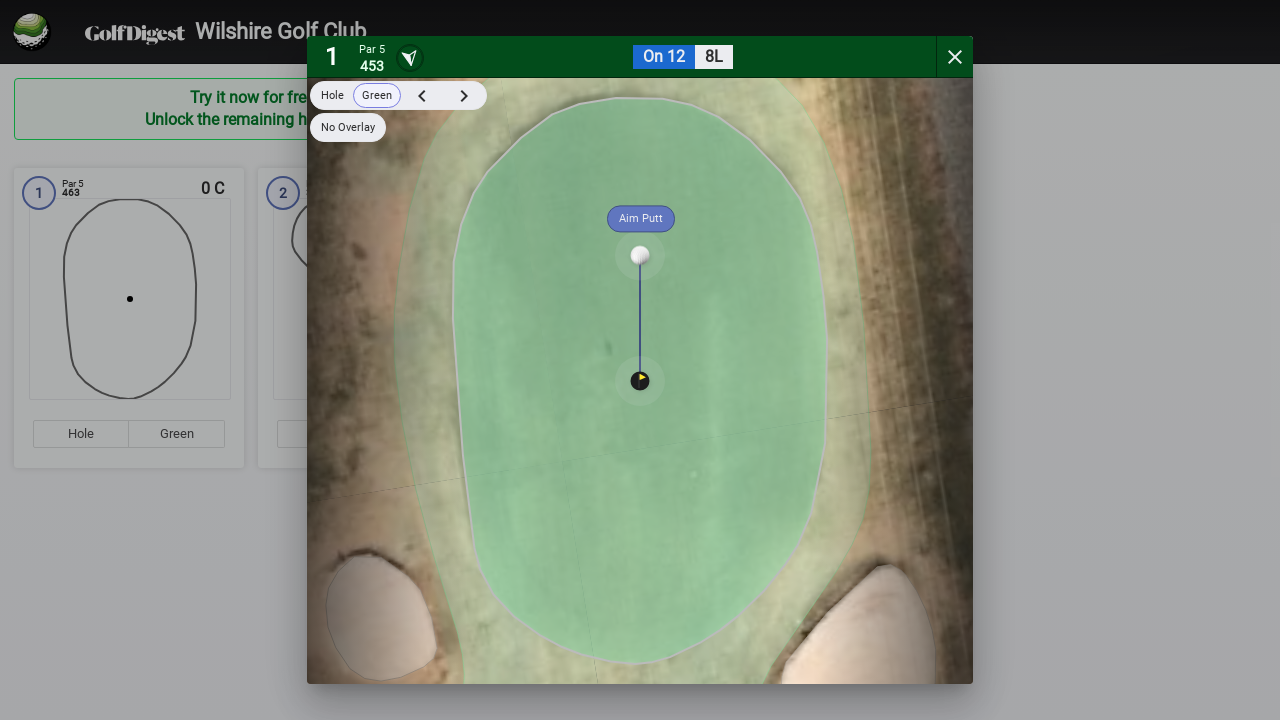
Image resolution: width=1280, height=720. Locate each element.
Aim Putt (641, 218)
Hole (332, 95)
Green (377, 95)
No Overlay (348, 127)
